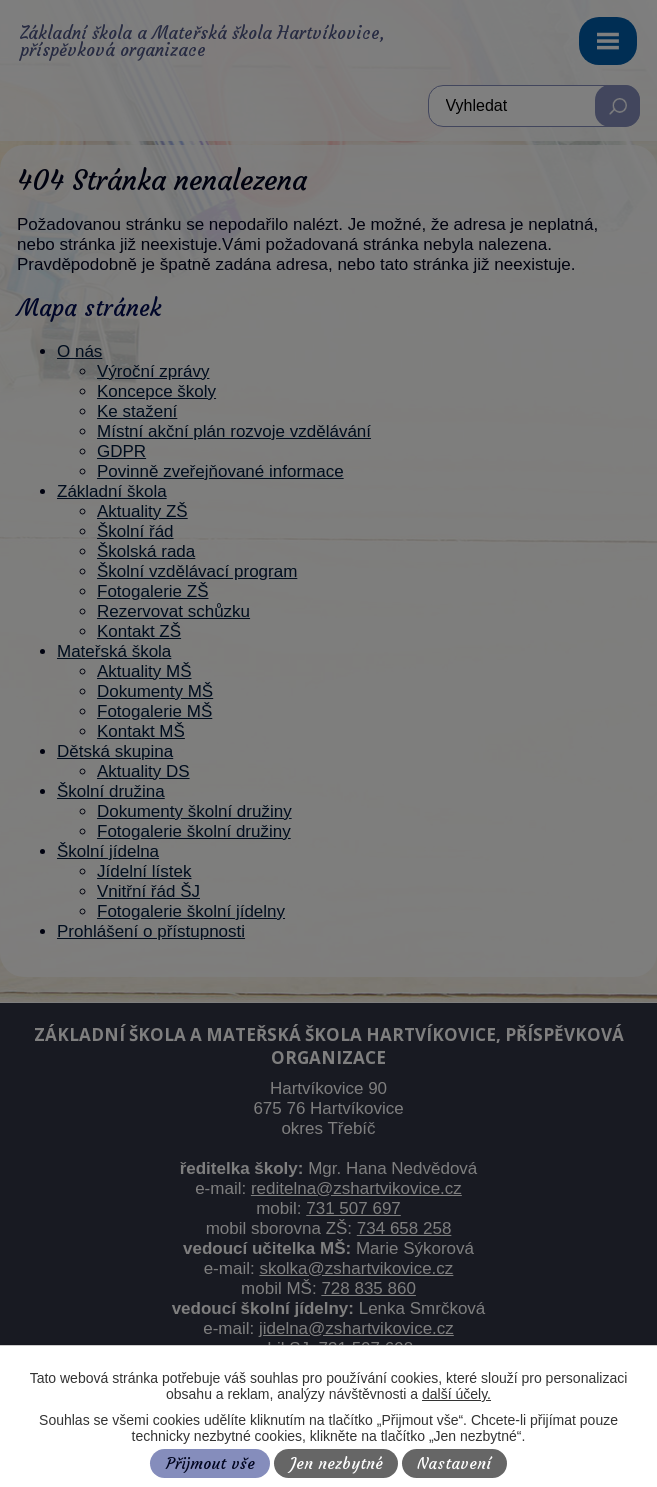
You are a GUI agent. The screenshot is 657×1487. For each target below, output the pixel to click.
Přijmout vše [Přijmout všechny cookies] (210, 1463)
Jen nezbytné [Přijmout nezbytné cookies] (336, 1463)
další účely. (456, 1394)
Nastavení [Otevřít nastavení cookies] (454, 1463)
